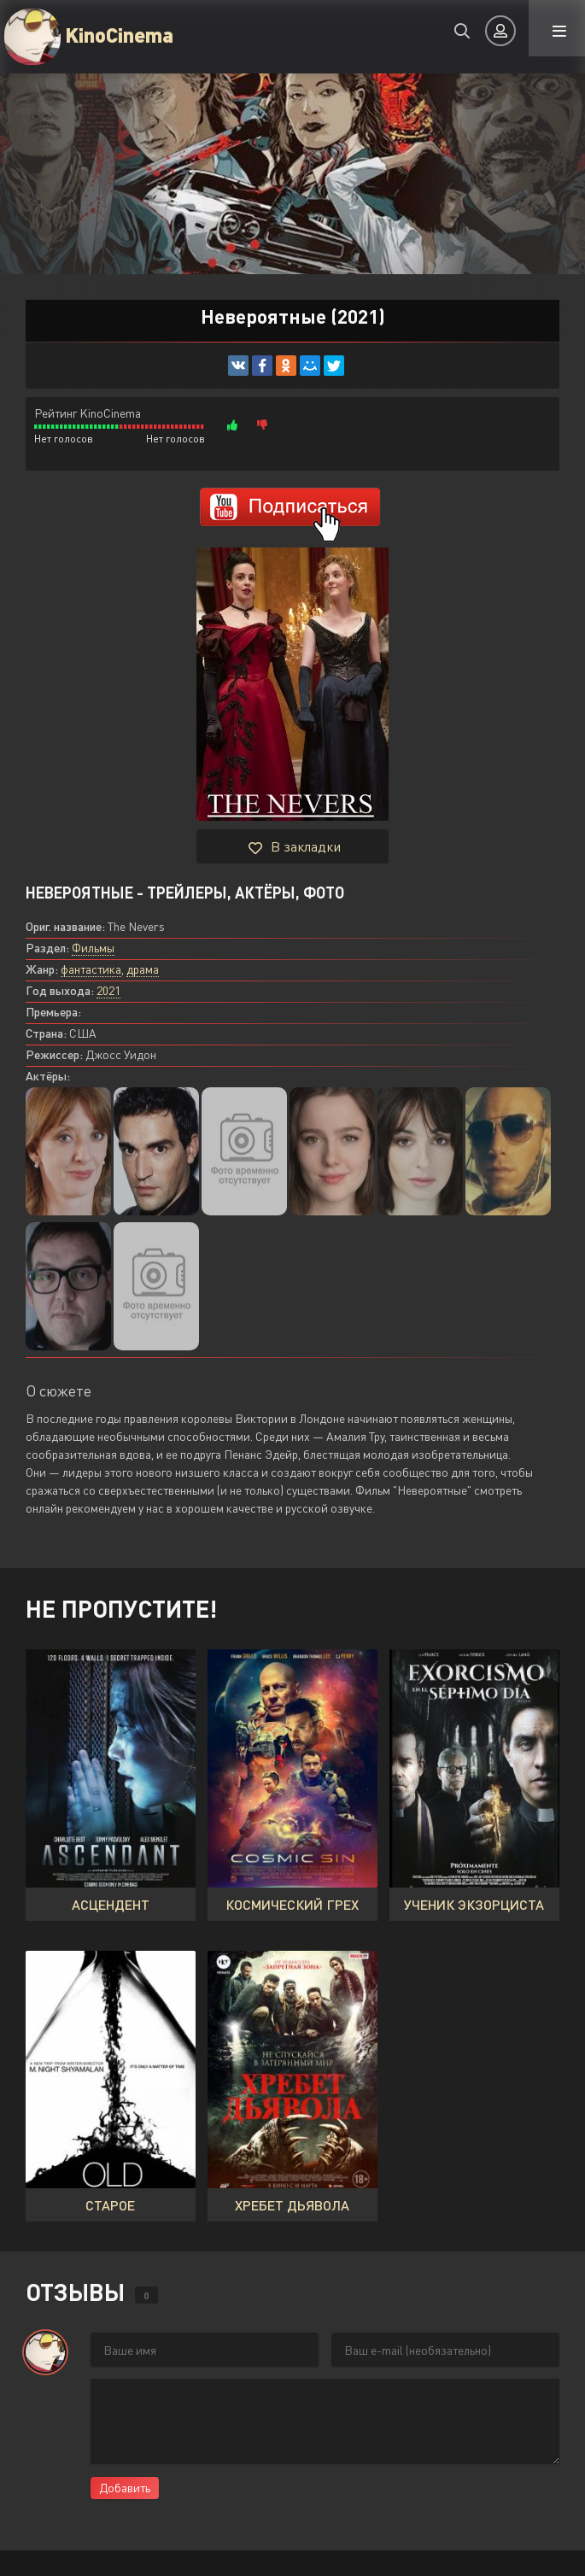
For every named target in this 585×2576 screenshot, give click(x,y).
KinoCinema (119, 34)
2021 (108, 990)
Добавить (124, 2487)
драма (142, 969)
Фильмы (93, 947)
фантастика (91, 969)
